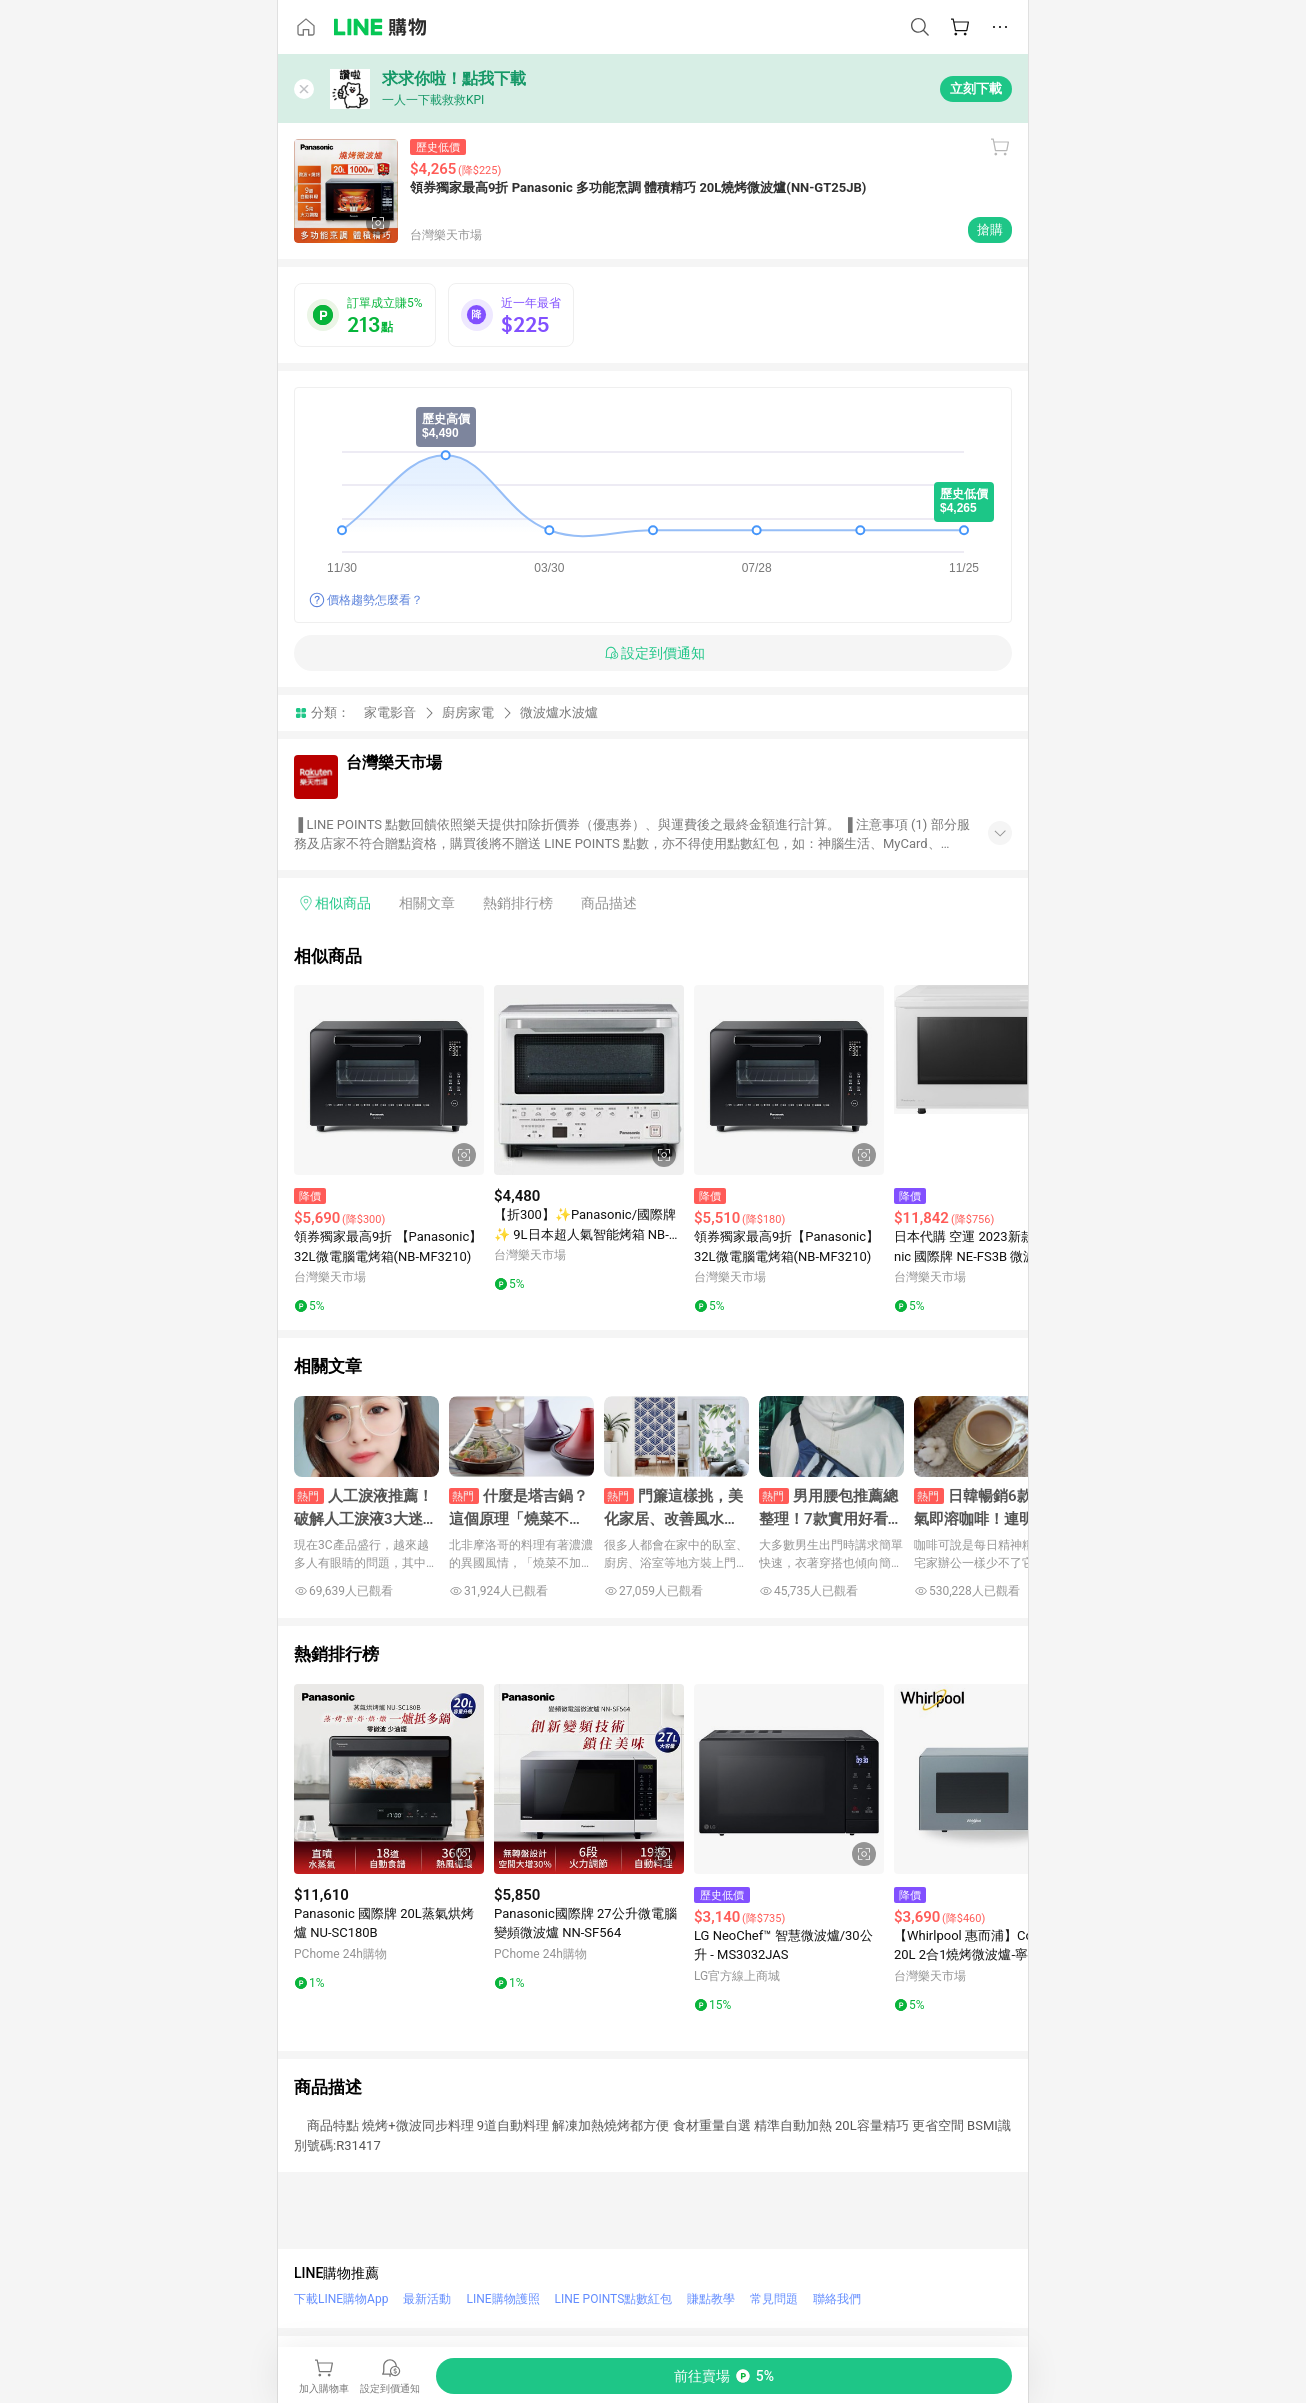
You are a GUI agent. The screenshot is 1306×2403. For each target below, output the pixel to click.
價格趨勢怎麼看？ (375, 600)
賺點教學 (711, 2299)
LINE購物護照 (502, 2299)
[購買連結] (724, 2376)
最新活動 (427, 2299)
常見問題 (774, 2299)
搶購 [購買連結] (990, 229)
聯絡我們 (837, 2299)
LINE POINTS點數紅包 (614, 2299)
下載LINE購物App (341, 2299)
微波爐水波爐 (559, 712)
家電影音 (390, 712)
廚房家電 (468, 712)
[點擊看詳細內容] (389, 1080)
